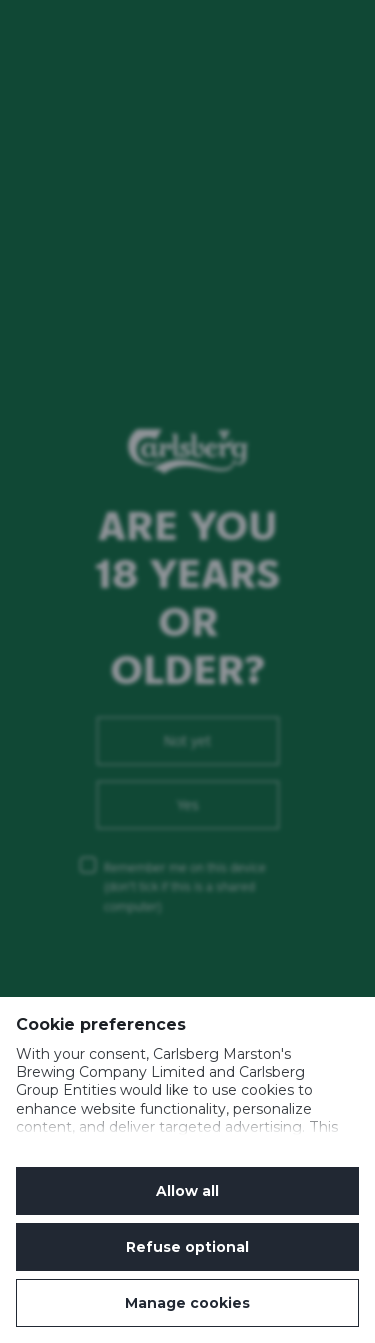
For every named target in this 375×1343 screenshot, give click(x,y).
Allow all (187, 1191)
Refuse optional (187, 1247)
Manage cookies (187, 1303)
